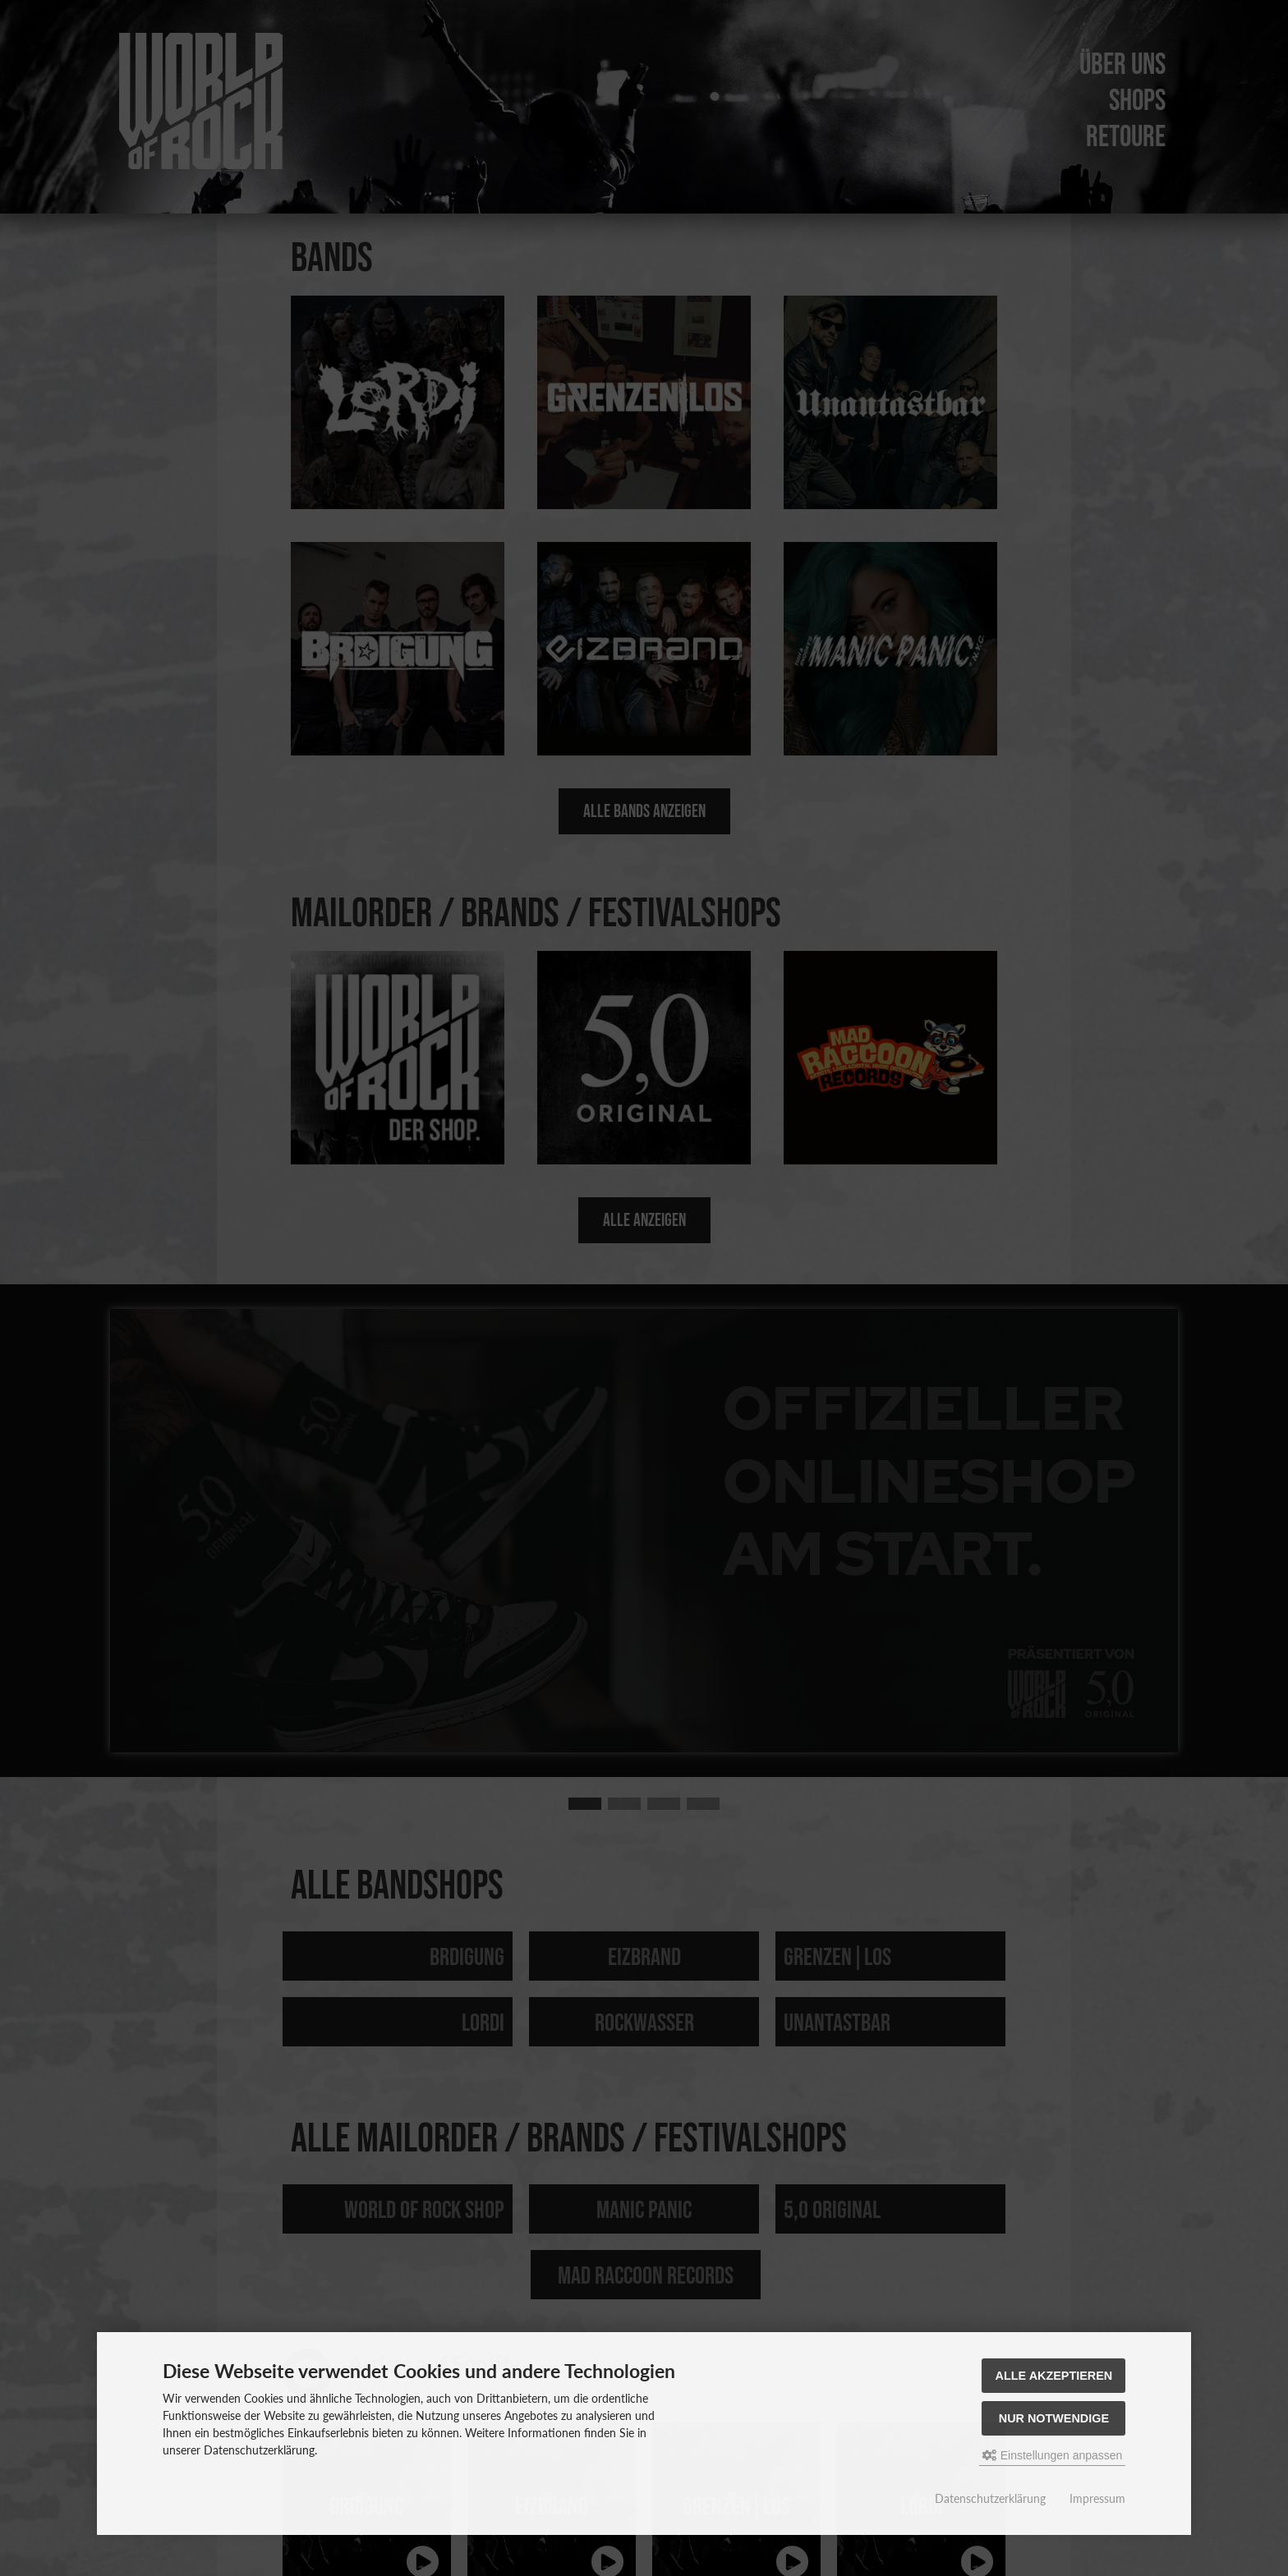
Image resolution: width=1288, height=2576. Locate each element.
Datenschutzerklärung (990, 2498)
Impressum (1097, 2498)
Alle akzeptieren (1054, 2375)
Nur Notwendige (1054, 2418)
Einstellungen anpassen (1052, 2455)
